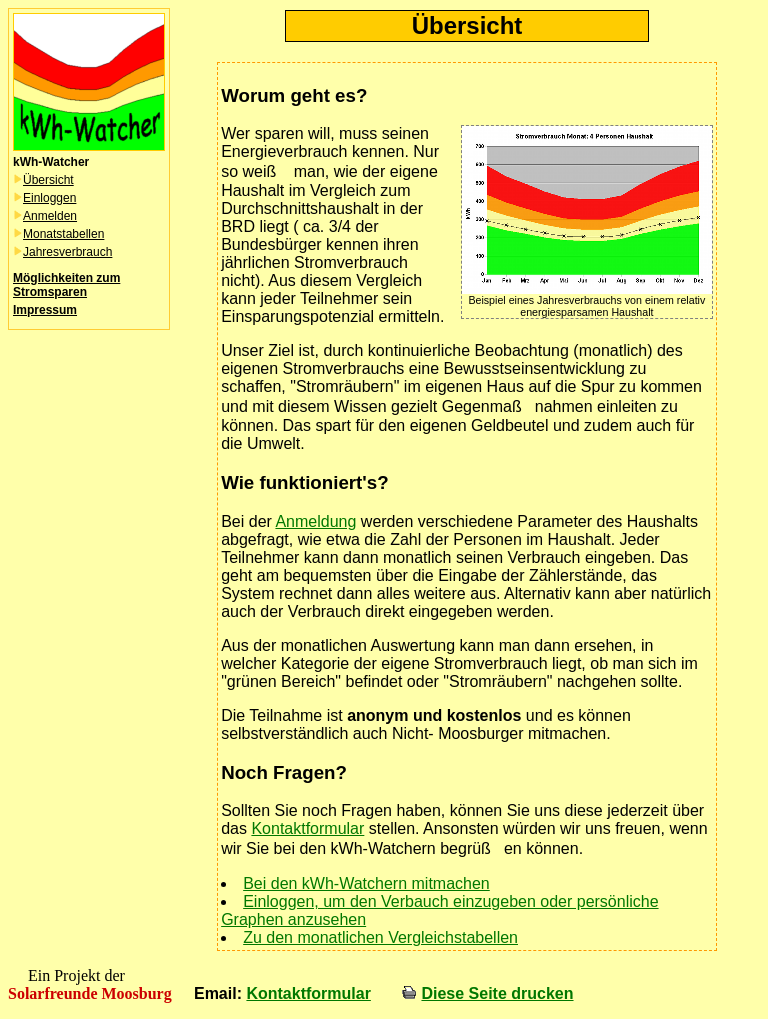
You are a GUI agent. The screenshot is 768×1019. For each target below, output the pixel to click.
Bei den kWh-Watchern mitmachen (366, 883)
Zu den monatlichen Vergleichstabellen (380, 937)
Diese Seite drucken (497, 993)
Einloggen (49, 198)
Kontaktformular (307, 828)
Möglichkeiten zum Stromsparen (66, 285)
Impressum (45, 310)
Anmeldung (315, 521)
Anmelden (50, 216)
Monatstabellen (63, 234)
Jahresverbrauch (67, 252)
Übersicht (48, 180)
